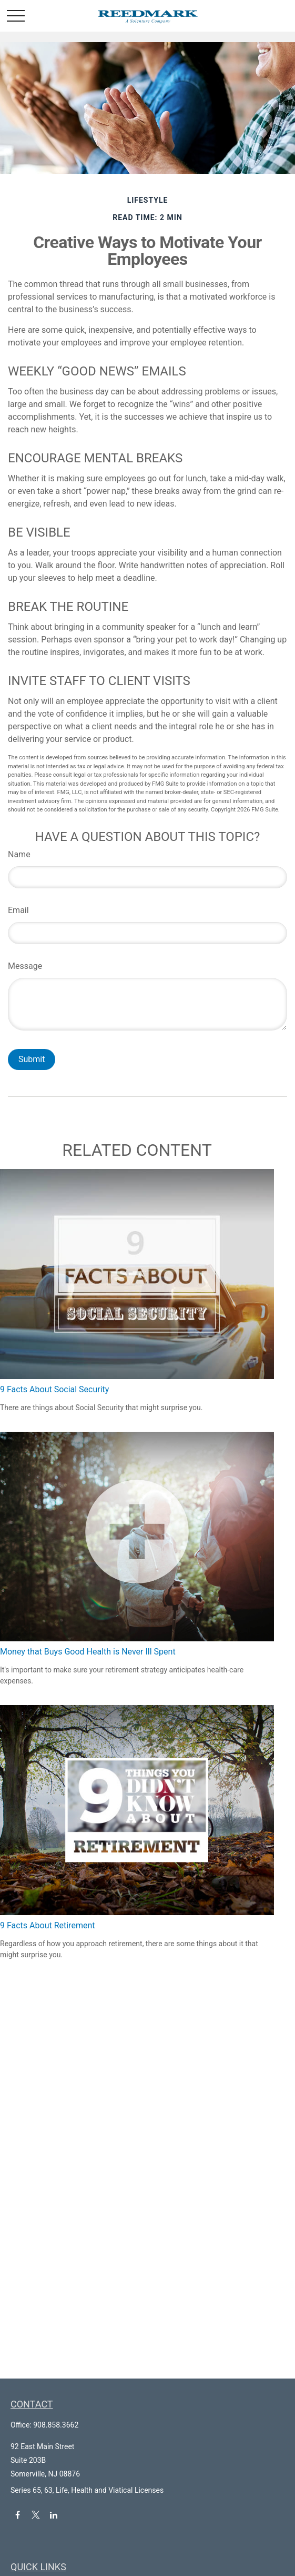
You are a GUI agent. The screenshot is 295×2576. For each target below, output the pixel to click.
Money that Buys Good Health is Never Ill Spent (88, 1652)
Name (19, 854)
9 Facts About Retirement (47, 1925)
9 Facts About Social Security (54, 1389)
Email (18, 910)
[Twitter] (35, 2515)
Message (25, 966)
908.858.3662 (55, 2425)
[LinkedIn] (54, 2515)
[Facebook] (18, 2515)
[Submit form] (31, 1059)
